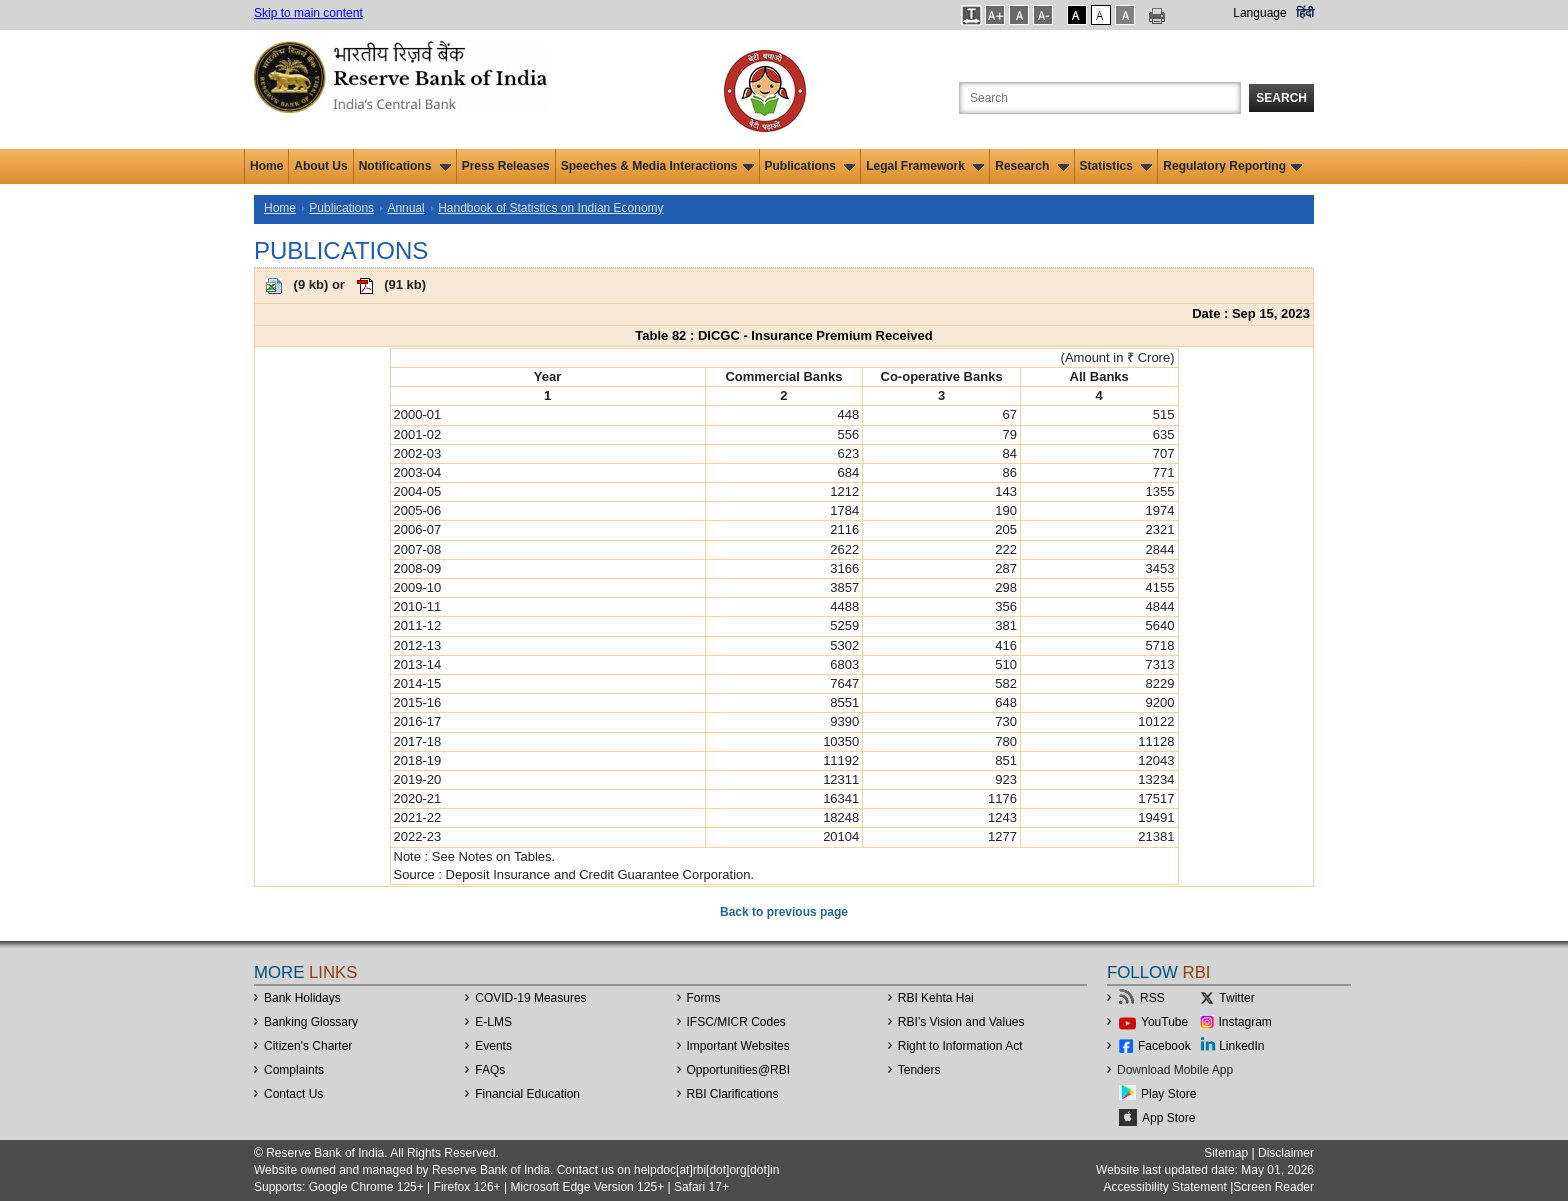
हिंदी (1305, 13)
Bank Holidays (302, 998)
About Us (320, 166)
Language (1259, 13)
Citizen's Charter (308, 1046)
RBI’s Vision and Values (961, 1022)
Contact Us (293, 1094)
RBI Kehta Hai (936, 998)
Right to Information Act (960, 1046)
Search (1281, 98)
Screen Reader (1273, 1187)
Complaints (294, 1070)
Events (493, 1046)
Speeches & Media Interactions (657, 166)
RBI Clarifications (733, 1094)
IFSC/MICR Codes (736, 1022)
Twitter (1236, 998)
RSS (1152, 998)
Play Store (1168, 1094)
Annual (405, 208)
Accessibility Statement (1164, 1187)
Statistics (1116, 166)
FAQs (490, 1070)
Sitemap (1226, 1153)
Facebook (1164, 1046)
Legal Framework (925, 166)
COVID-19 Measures (530, 998)
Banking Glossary (311, 1022)
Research (1031, 166)
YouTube (1164, 1022)
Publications (810, 166)
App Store (1168, 1118)
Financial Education (527, 1094)
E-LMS (493, 1022)
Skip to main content (308, 13)
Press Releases (506, 166)
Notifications (405, 166)
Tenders (919, 1070)
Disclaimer (1286, 1153)
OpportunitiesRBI (739, 1070)
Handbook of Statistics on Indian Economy (550, 208)
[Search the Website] (1100, 98)
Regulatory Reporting (1232, 166)
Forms (704, 998)
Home (266, 166)
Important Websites (738, 1046)
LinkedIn (1241, 1046)
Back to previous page (784, 912)
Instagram (1245, 1022)
